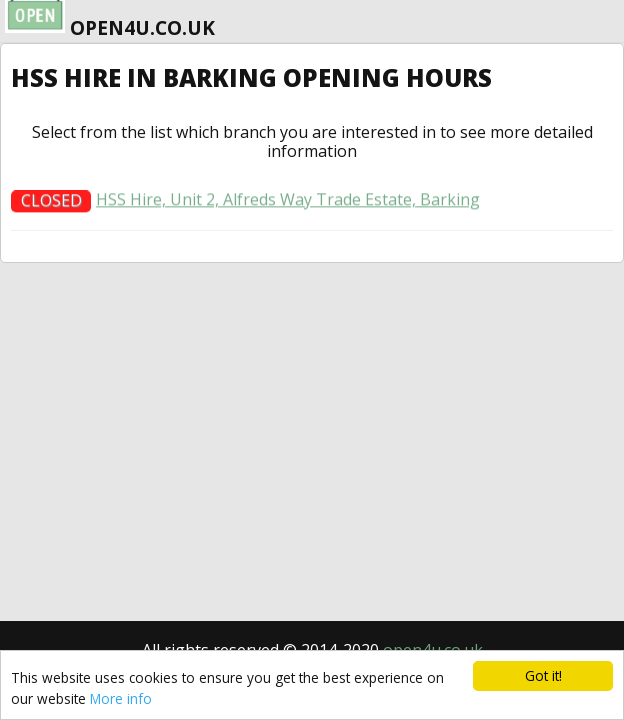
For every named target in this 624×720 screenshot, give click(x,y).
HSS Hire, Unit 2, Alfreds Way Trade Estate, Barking (288, 203)
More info (121, 698)
